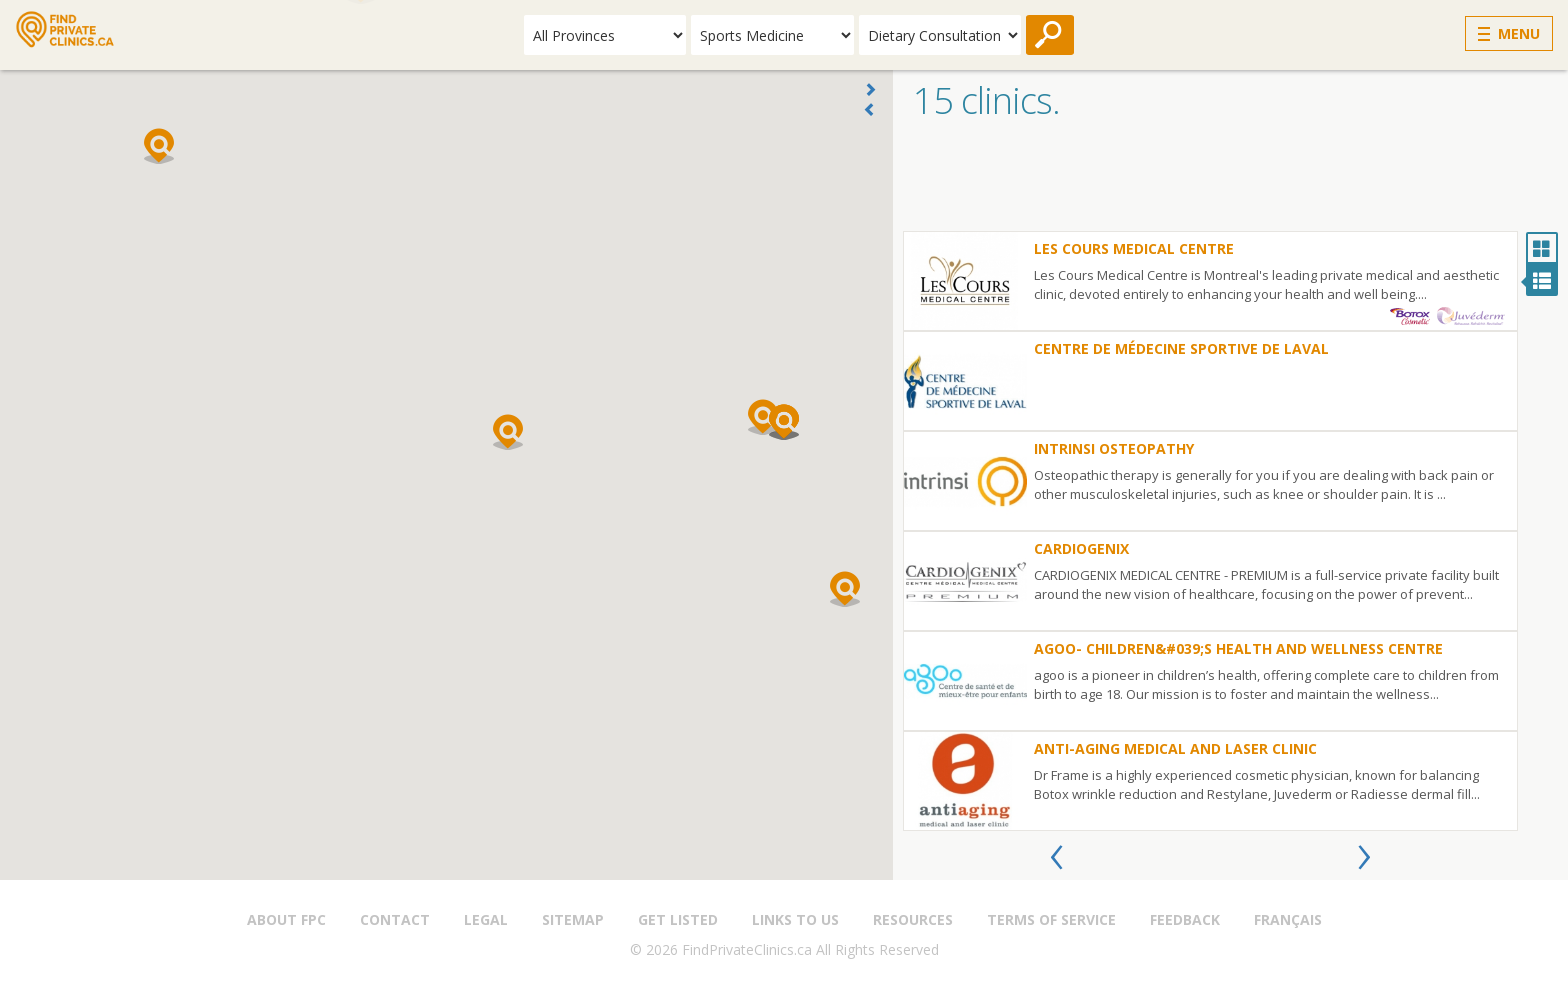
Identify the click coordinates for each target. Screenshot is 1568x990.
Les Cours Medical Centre (1134, 248)
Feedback (1185, 919)
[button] (508, 432)
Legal (486, 919)
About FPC (286, 919)
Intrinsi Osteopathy (1114, 448)
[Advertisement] (1230, 181)
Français (1288, 919)
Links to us (795, 919)
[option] (1210, 531)
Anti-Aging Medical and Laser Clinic (1175, 748)
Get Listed (678, 919)
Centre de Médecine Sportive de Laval (1181, 348)
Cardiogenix (1081, 548)
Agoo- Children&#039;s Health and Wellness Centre (1238, 648)
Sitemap (573, 919)
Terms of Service (1051, 919)
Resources (913, 919)
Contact (395, 919)
